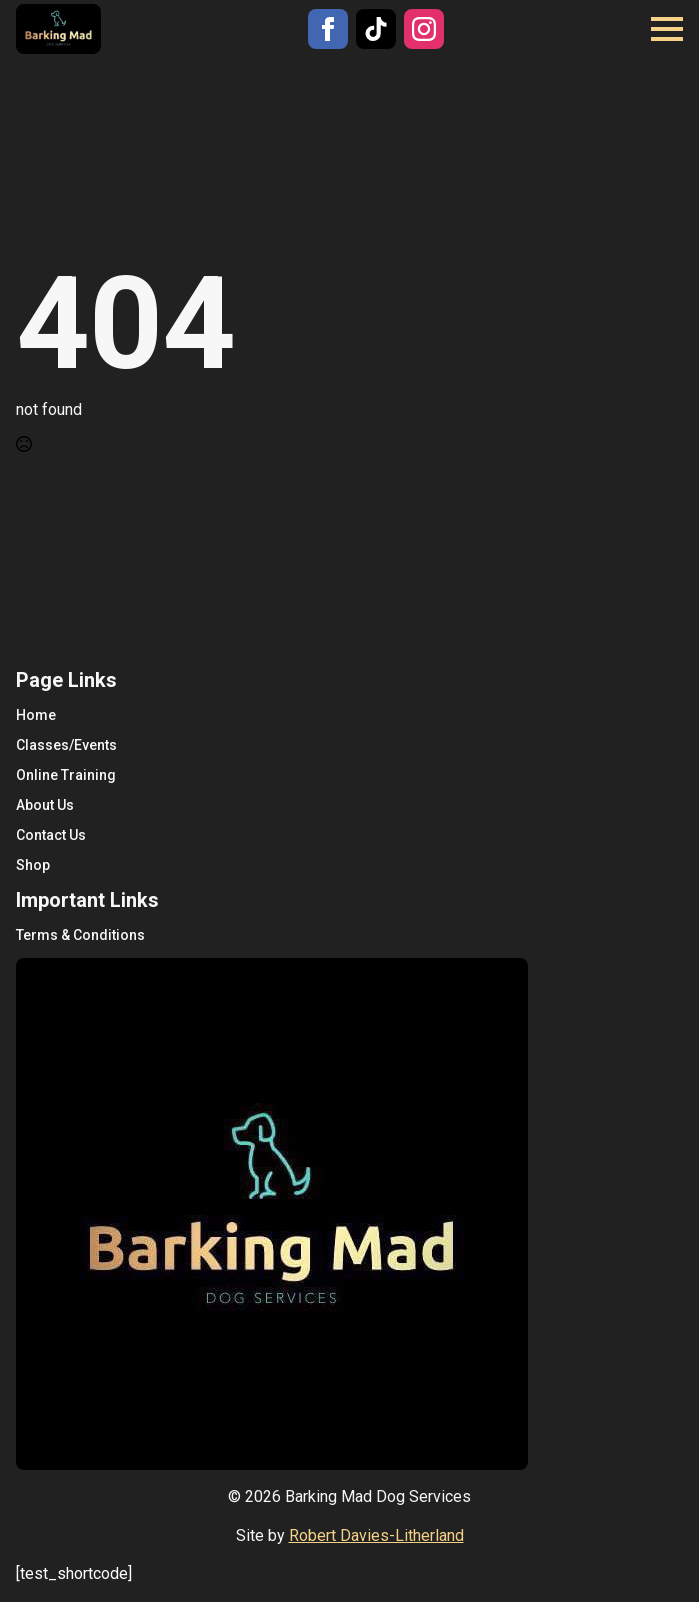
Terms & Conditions (80, 935)
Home (36, 715)
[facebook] (328, 29)
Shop (33, 865)
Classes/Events (66, 745)
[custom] (376, 29)
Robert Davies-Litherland (376, 1535)
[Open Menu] (667, 29)
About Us (45, 805)
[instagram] (424, 29)
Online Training (66, 775)
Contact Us (51, 835)
